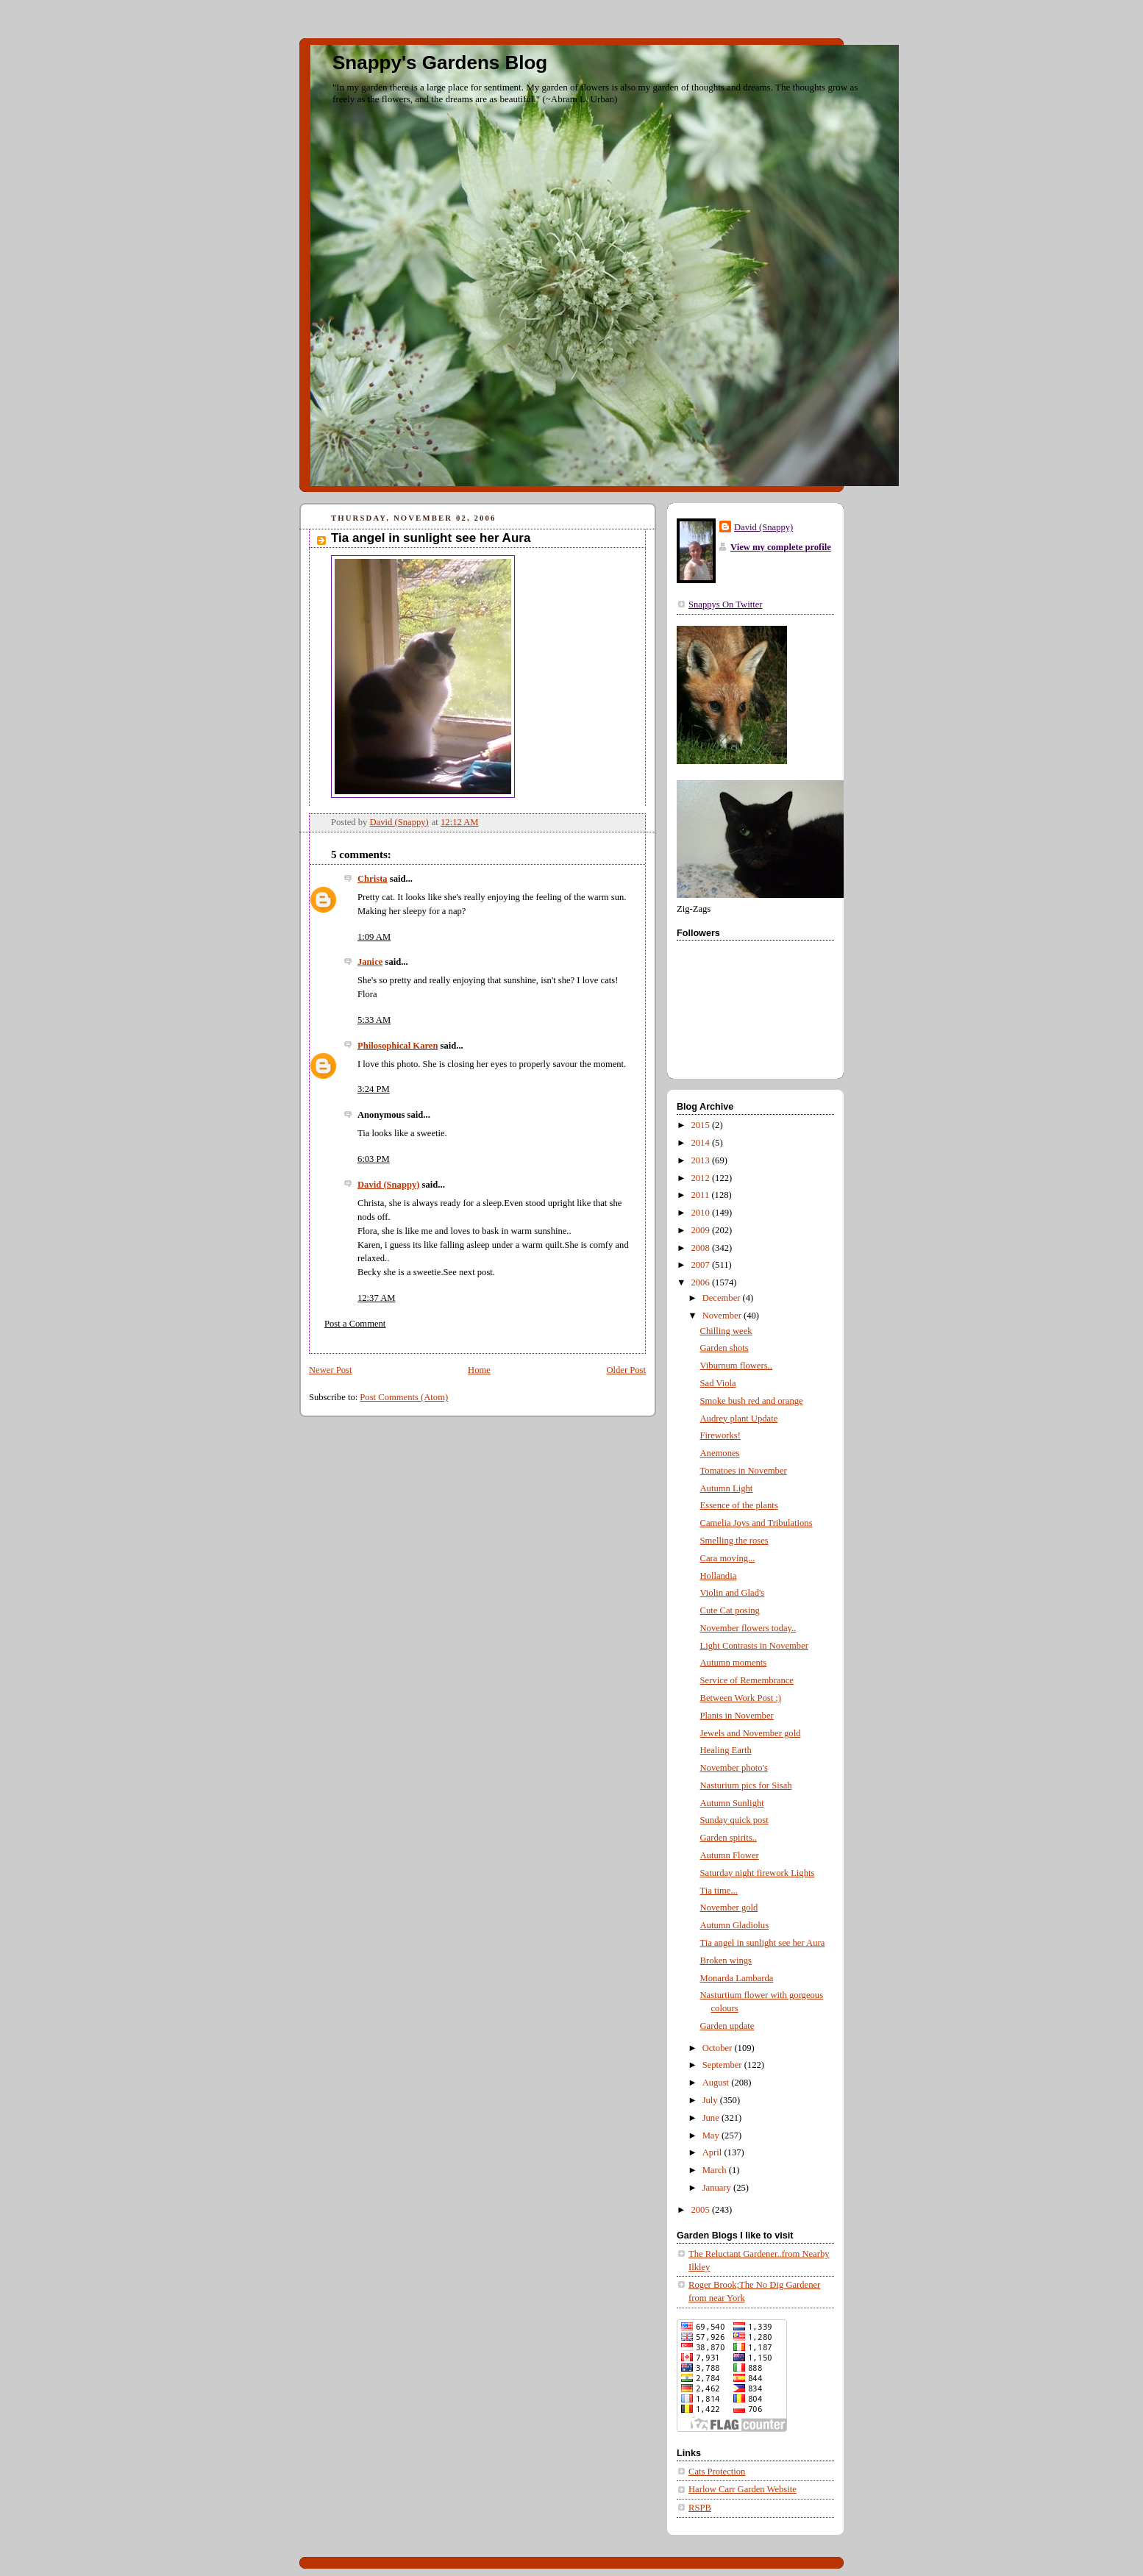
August (717, 2082)
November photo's (734, 1768)
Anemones (720, 1453)
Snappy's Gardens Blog (439, 62)
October (718, 2048)
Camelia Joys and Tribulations (756, 1523)
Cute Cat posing (730, 1610)
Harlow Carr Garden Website (742, 2489)
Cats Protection (716, 2471)
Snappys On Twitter (725, 604)
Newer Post (330, 1370)
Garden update (727, 2026)
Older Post (626, 1370)
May (712, 2135)
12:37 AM (376, 1298)
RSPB (699, 2507)
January (717, 2188)
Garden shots (724, 1348)
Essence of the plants (739, 1505)
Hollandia (718, 1576)
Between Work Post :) (740, 1698)
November (723, 1315)
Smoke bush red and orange (751, 1401)
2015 (701, 1125)
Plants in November (737, 1715)
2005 (701, 2210)
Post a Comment (354, 1324)
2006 (701, 1282)
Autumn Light (726, 1488)
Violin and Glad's (732, 1593)
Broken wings (726, 1960)
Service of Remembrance (747, 1680)
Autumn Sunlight (732, 1803)
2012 (701, 1178)
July (711, 2100)
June (712, 2118)
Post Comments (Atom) (404, 1397)
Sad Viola (718, 1383)
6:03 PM (373, 1159)
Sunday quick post (734, 1820)
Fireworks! (720, 1435)
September (723, 2065)
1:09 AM (374, 937)
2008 (701, 1248)
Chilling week (726, 1331)
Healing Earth (726, 1750)
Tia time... (719, 1890)
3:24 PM (373, 1089)
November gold (729, 1907)
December (722, 1298)
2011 (701, 1195)
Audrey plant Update (739, 1418)
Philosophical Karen (397, 1046)
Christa (372, 879)
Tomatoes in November (743, 1471)
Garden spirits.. (728, 1838)
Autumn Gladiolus (734, 1925)
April (713, 2152)
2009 (701, 1230)
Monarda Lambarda (737, 1978)
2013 (701, 1160)
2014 (701, 1143)
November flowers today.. (748, 1628)
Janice (369, 962)
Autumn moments (733, 1663)
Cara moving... (727, 1558)
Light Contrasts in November (754, 1646)
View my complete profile (780, 547)
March (715, 2170)
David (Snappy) (388, 1185)
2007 (701, 1265)
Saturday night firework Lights (757, 1873)
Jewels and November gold (750, 1733)
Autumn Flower (729, 1855)
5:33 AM (374, 1020)
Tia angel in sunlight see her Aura (762, 1943)
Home (479, 1370)
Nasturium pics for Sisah (746, 1785)
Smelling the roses (734, 1540)
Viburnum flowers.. (736, 1365)
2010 (701, 1212)
